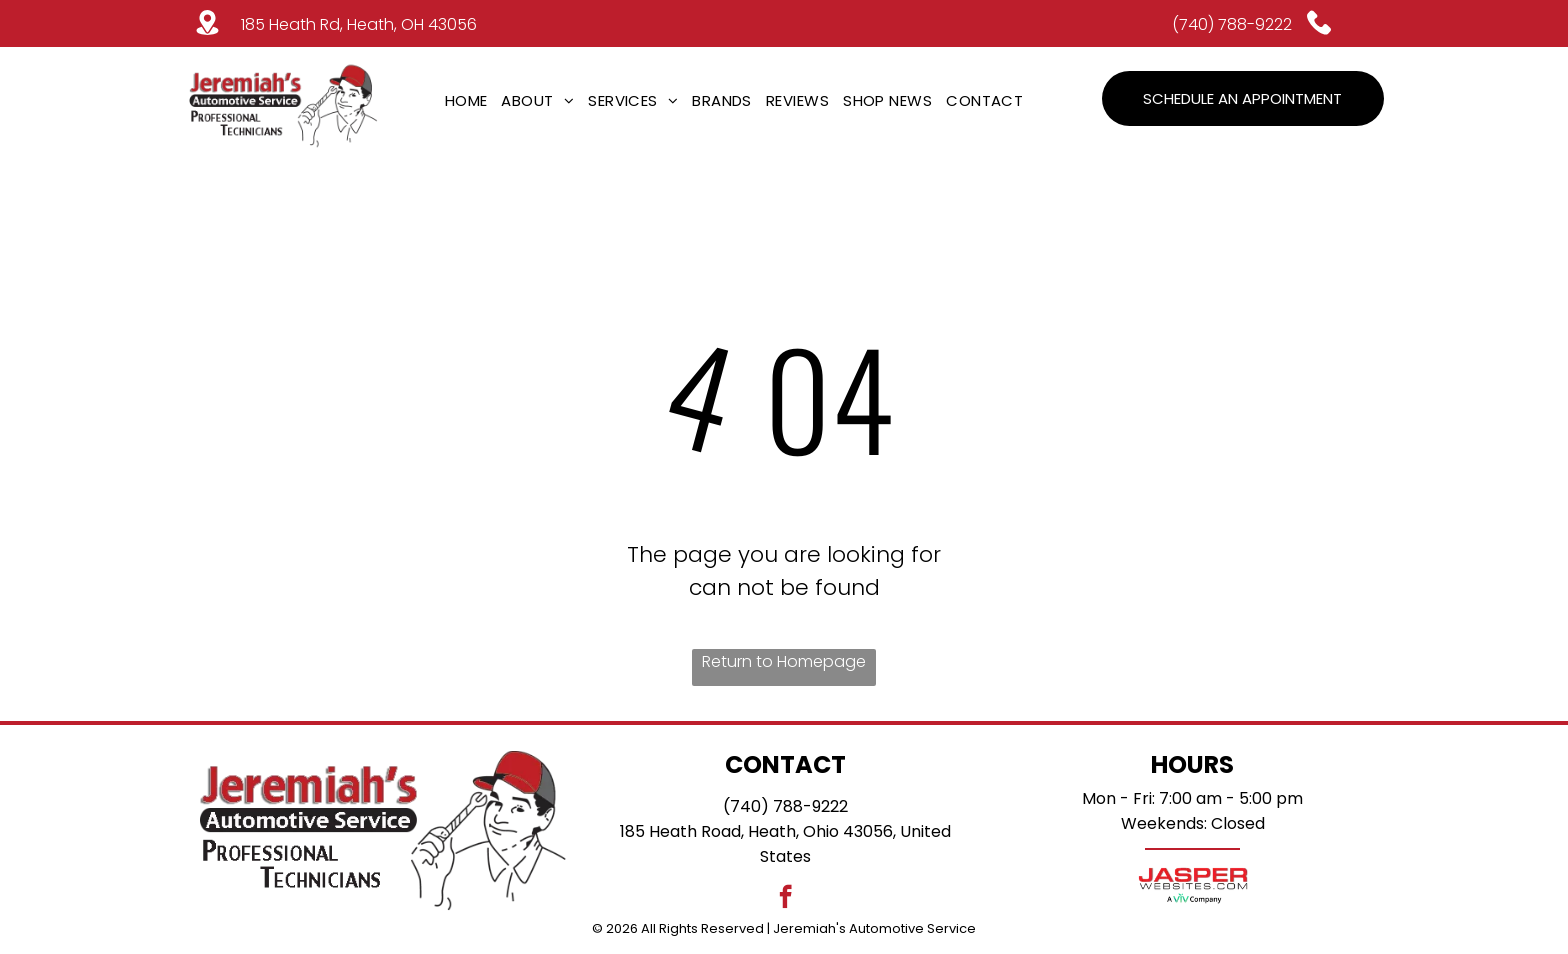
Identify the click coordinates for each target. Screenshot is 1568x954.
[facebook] (785, 899)
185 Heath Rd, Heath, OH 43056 (359, 24)
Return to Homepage (784, 661)
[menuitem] (466, 100)
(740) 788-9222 (1232, 24)
